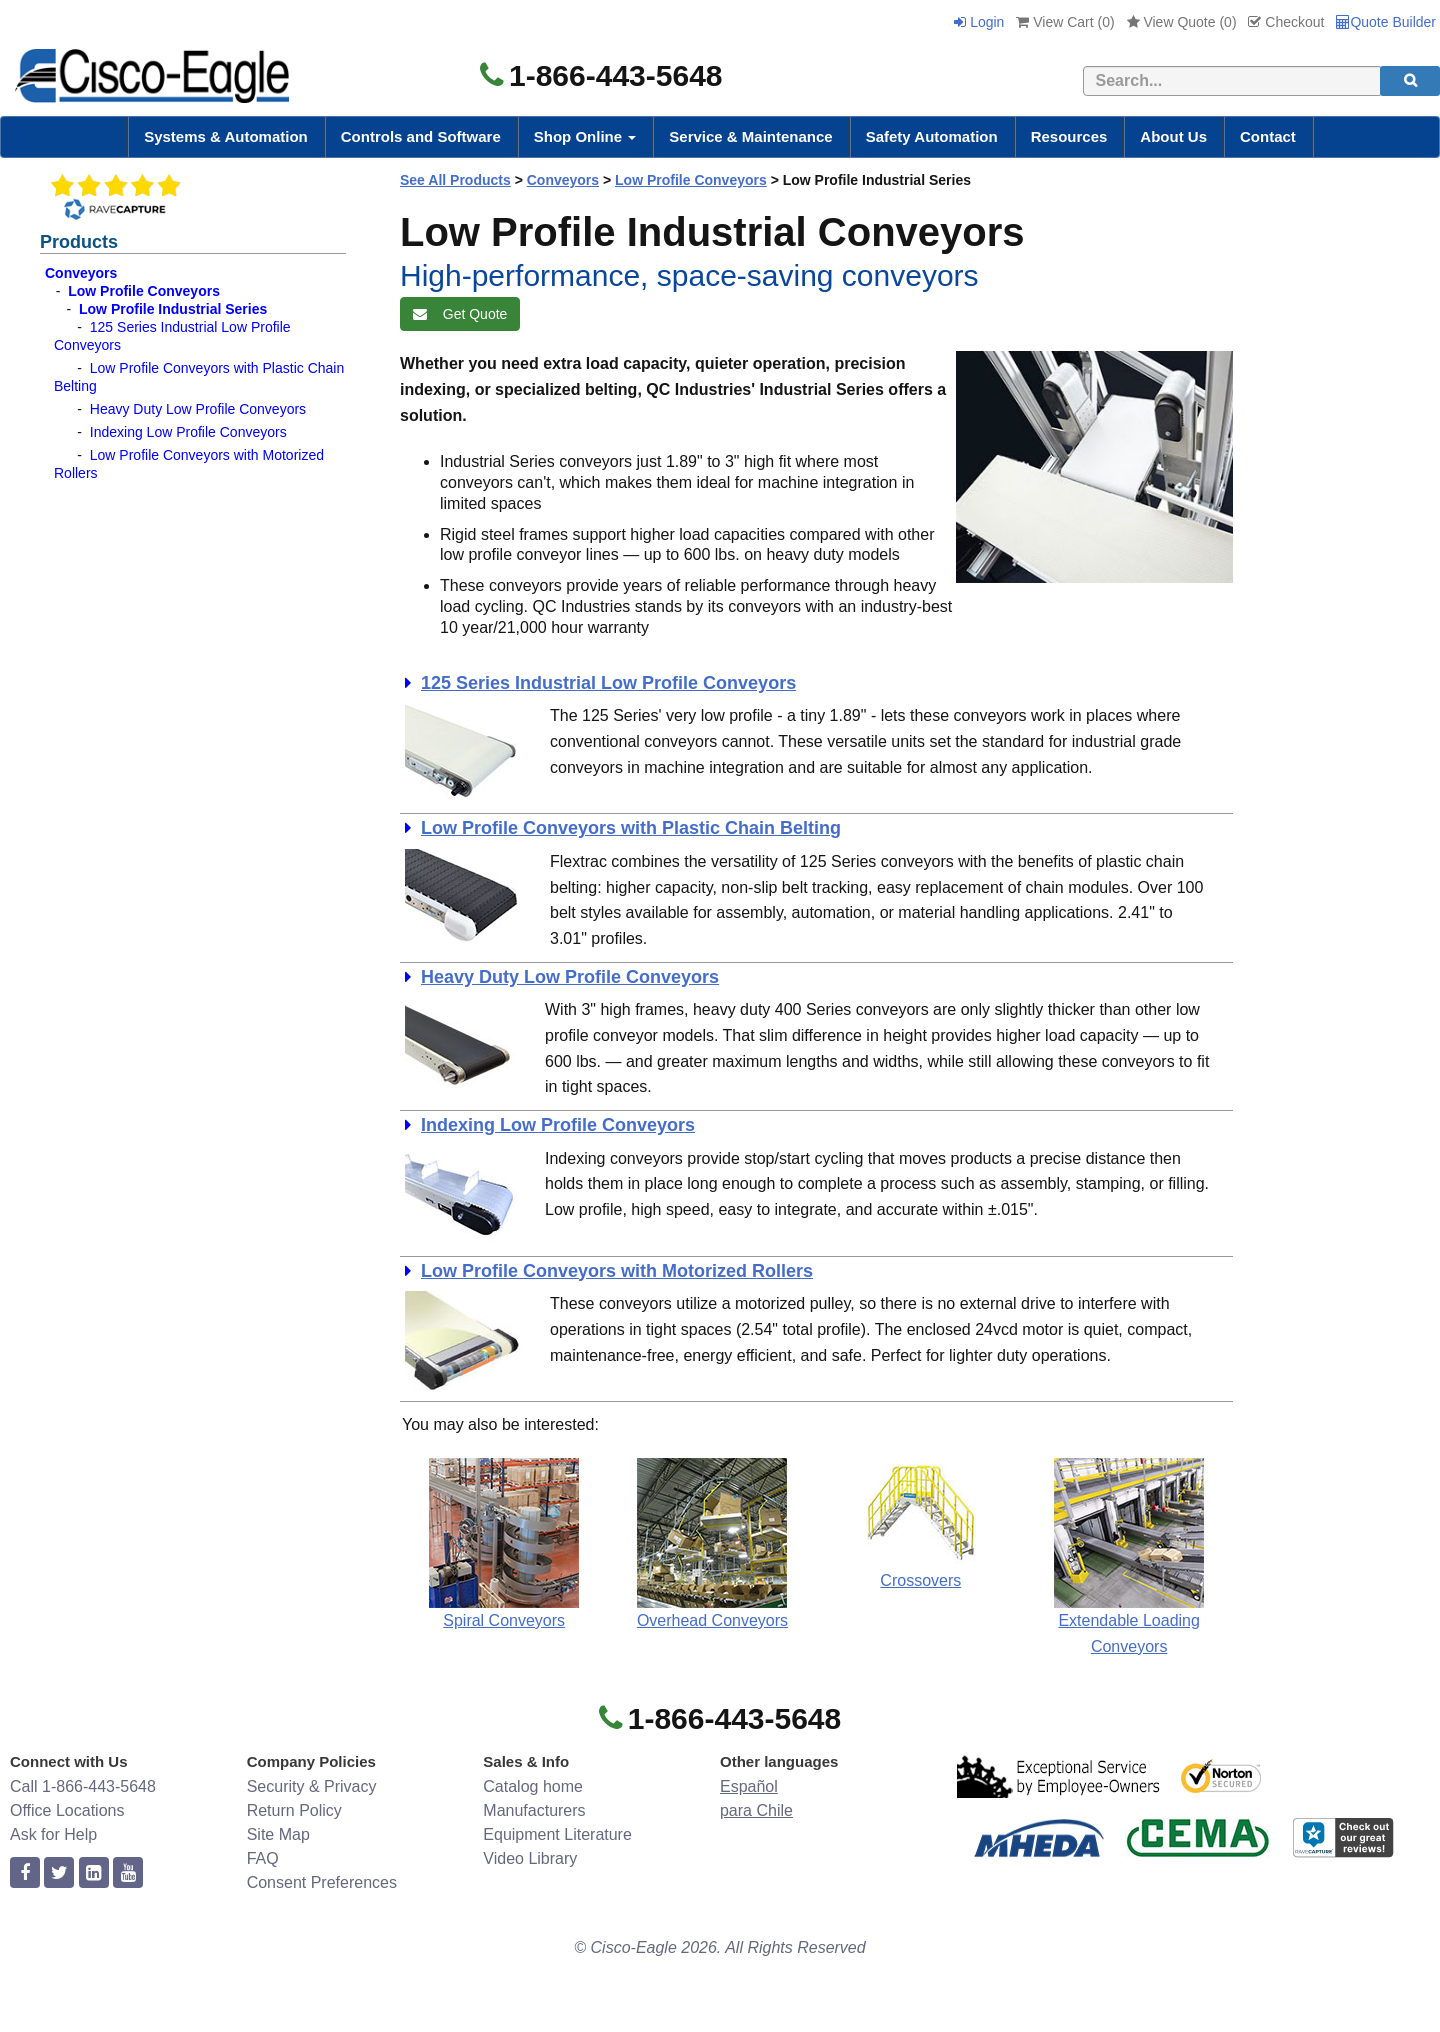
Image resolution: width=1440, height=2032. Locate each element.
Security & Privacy (312, 1786)
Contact (1268, 136)
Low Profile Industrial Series (173, 309)
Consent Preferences (322, 1882)
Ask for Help (53, 1834)
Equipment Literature (557, 1834)
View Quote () (1182, 22)
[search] (1410, 81)
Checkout (1286, 22)
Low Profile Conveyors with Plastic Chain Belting (631, 828)
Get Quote (460, 314)
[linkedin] (94, 1873)
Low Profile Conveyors (144, 291)
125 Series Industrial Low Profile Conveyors (608, 683)
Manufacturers (534, 1810)
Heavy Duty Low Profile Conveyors (198, 409)
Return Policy (294, 1810)
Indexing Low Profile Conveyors (188, 432)
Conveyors (81, 273)
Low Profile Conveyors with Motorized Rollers (617, 1271)
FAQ (263, 1858)
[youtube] (128, 1873)
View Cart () (1065, 22)
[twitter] (59, 1873)
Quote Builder (1386, 22)
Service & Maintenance (750, 136)
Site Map (278, 1834)
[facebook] (25, 1873)
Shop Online (585, 136)
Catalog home (533, 1786)
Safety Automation (932, 136)
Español (749, 1786)
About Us (1173, 136)
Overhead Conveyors (712, 1620)
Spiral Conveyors (504, 1620)
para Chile (756, 1810)
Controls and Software (421, 136)
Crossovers (920, 1580)
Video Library (530, 1858)
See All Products (455, 180)
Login (979, 22)
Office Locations (67, 1810)
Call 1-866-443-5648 (83, 1786)
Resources (1069, 136)
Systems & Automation (226, 136)
